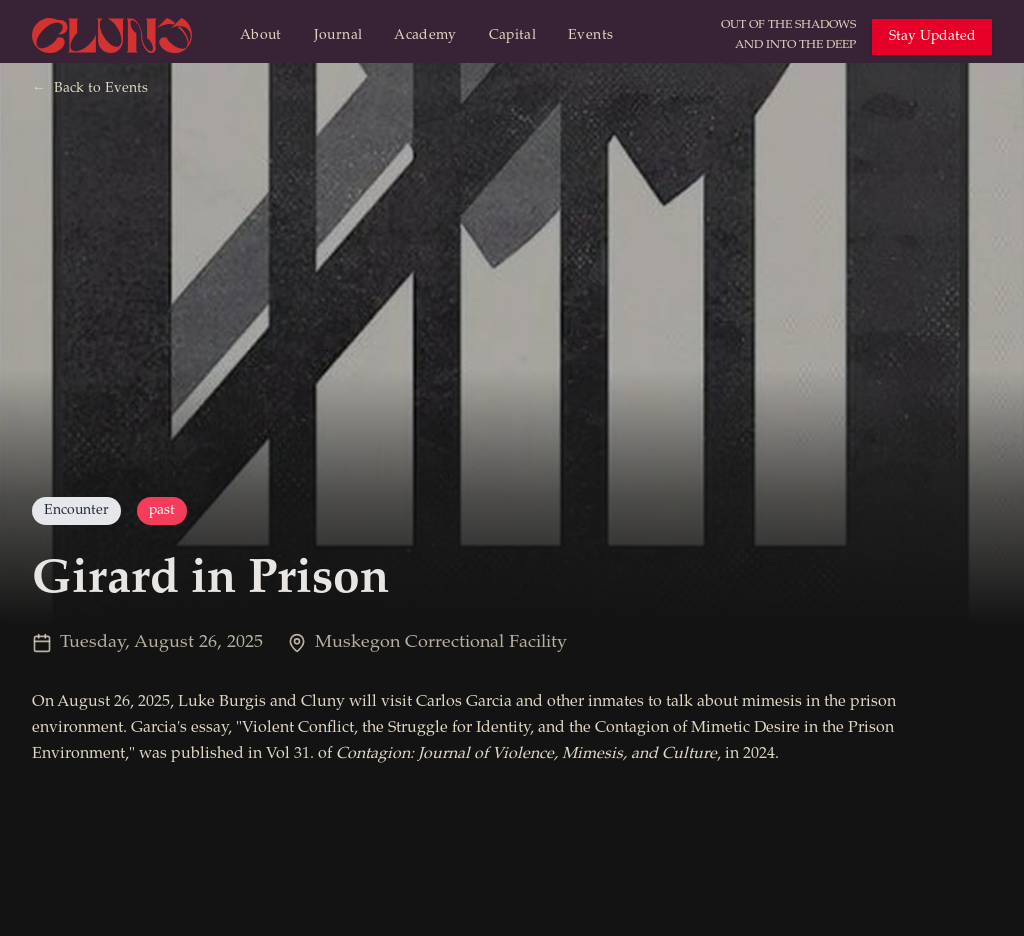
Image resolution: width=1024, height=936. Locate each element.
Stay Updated (932, 37)
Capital (512, 36)
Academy (425, 36)
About (261, 36)
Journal (338, 36)
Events (590, 36)
